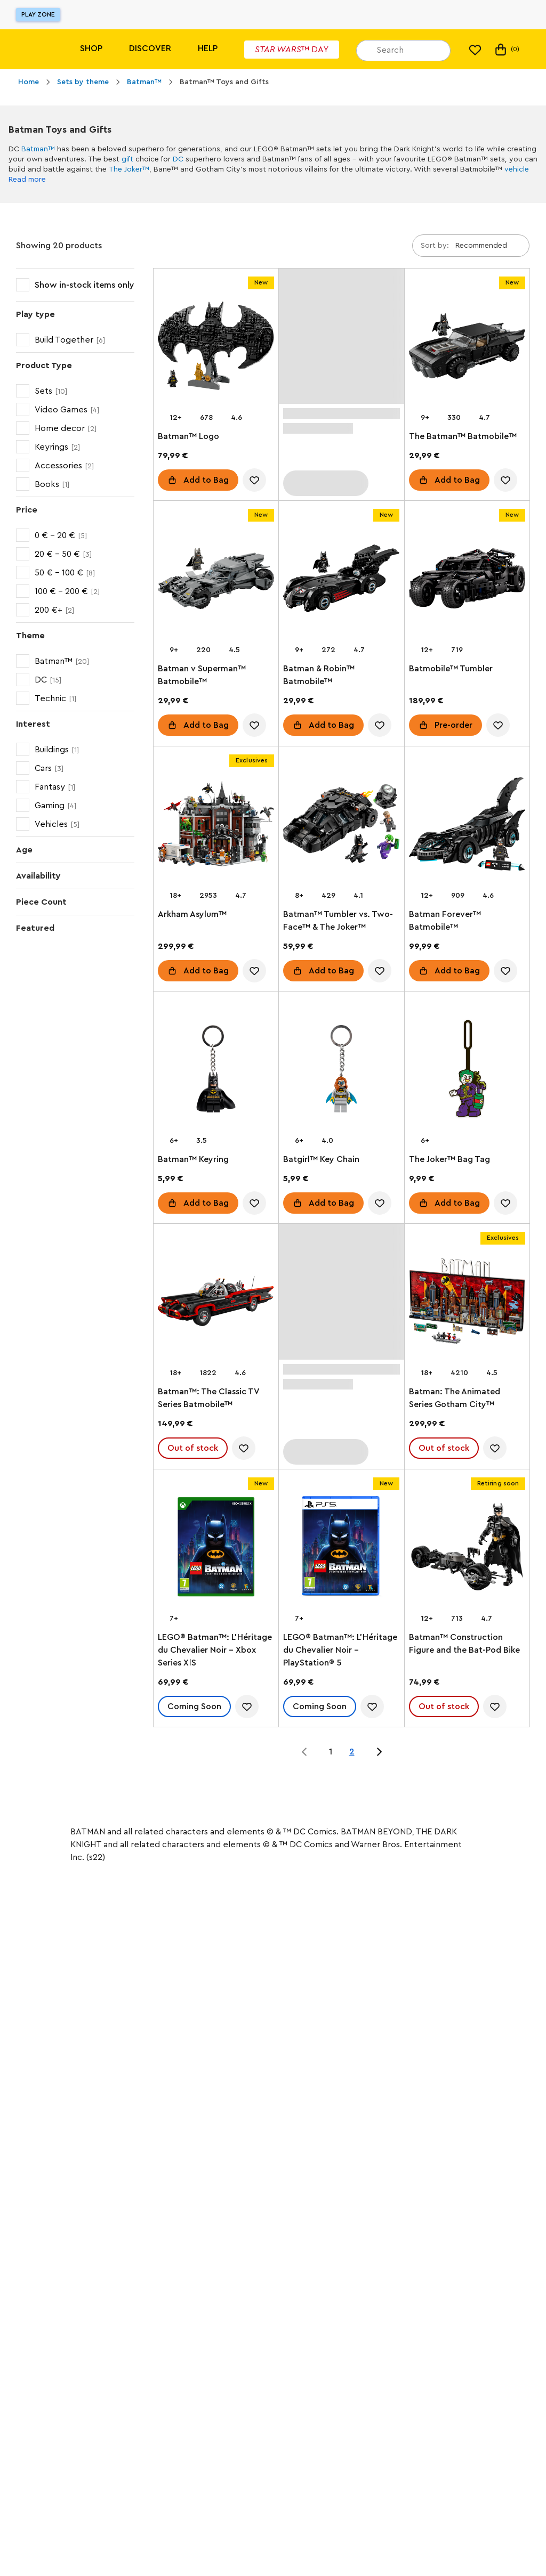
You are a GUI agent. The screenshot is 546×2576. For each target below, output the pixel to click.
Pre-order (453, 725)
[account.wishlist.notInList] (254, 480)
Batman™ (38, 149)
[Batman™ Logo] (216, 348)
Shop (91, 48)
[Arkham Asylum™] (216, 826)
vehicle (516, 169)
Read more (27, 179)
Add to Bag (206, 480)
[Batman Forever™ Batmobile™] (467, 826)
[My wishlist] (475, 49)
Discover (150, 48)
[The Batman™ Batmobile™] (467, 348)
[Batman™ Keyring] (216, 1071)
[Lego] (30, 49)
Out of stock (192, 1448)
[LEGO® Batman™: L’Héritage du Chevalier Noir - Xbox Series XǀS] (216, 1549)
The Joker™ (129, 169)
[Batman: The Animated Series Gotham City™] (467, 1303)
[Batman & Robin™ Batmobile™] (341, 580)
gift (127, 159)
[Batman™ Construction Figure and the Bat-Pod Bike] (467, 1549)
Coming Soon (194, 1706)
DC (178, 159)
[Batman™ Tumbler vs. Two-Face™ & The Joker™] (341, 826)
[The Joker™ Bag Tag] (467, 1071)
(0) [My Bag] (506, 49)
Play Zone (38, 14)
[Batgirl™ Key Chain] (341, 1071)
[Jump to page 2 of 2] (379, 1752)
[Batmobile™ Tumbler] (467, 580)
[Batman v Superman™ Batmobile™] (216, 580)
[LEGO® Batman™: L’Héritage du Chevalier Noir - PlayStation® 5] (341, 1549)
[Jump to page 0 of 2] (304, 1752)
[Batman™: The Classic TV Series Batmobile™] (216, 1303)
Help (208, 48)
